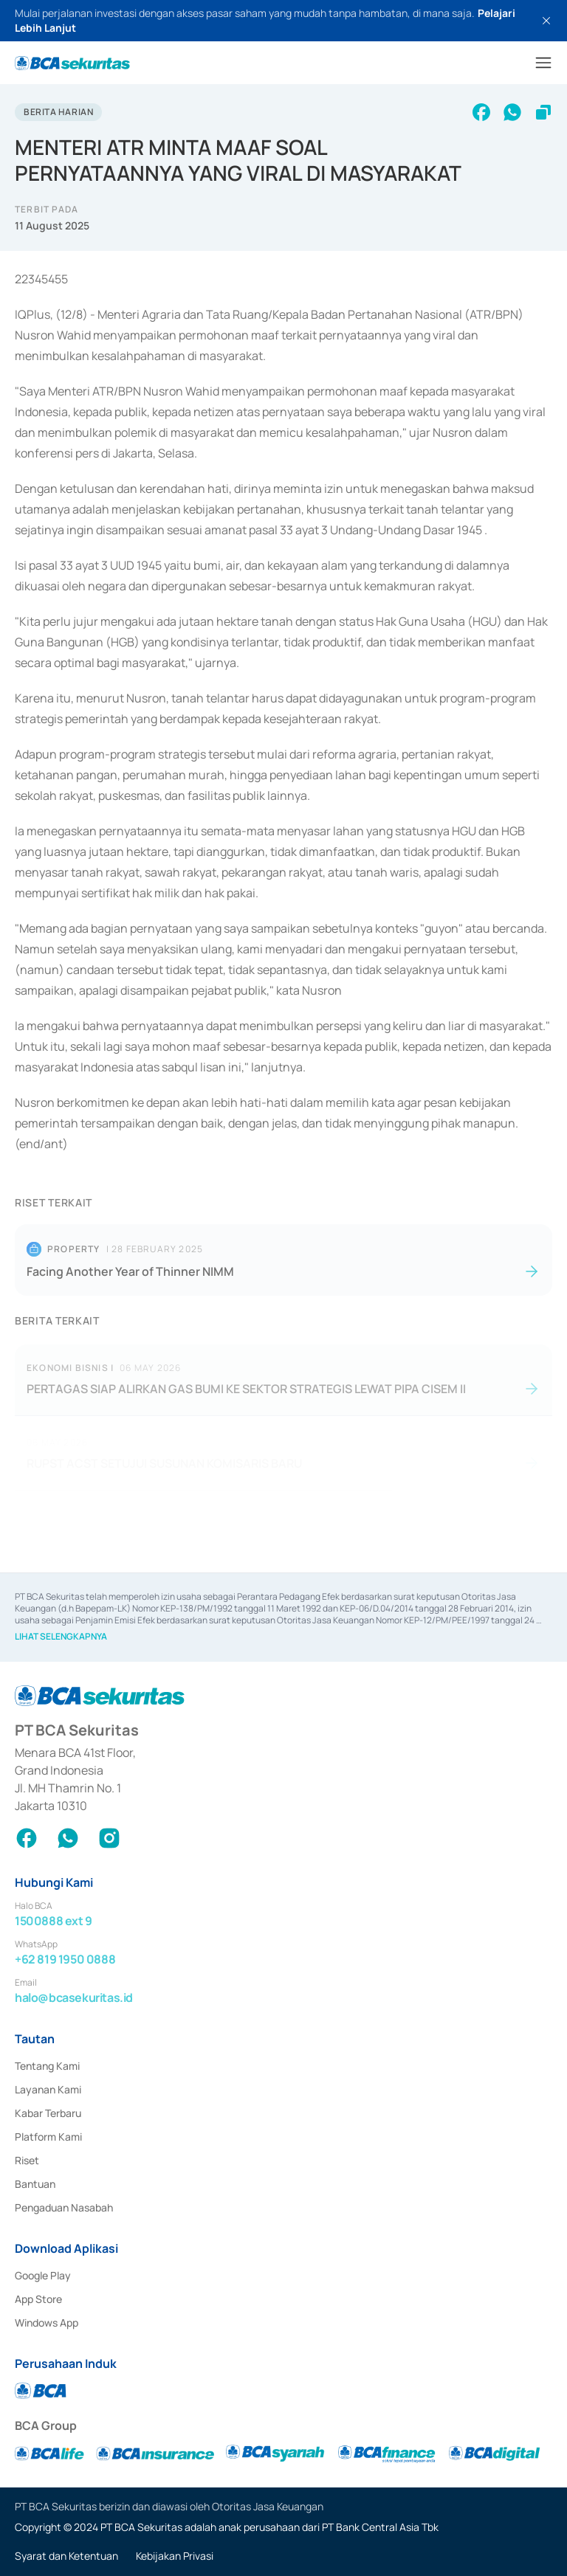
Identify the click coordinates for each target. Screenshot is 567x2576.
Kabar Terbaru (48, 2113)
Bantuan (35, 2184)
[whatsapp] (512, 112)
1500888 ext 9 (53, 1921)
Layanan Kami (48, 2089)
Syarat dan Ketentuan (66, 2556)
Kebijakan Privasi (174, 2556)
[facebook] (481, 112)
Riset (27, 2160)
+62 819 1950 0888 (65, 1959)
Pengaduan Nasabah (64, 2207)
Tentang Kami (47, 2066)
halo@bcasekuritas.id (74, 1997)
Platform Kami (48, 2137)
